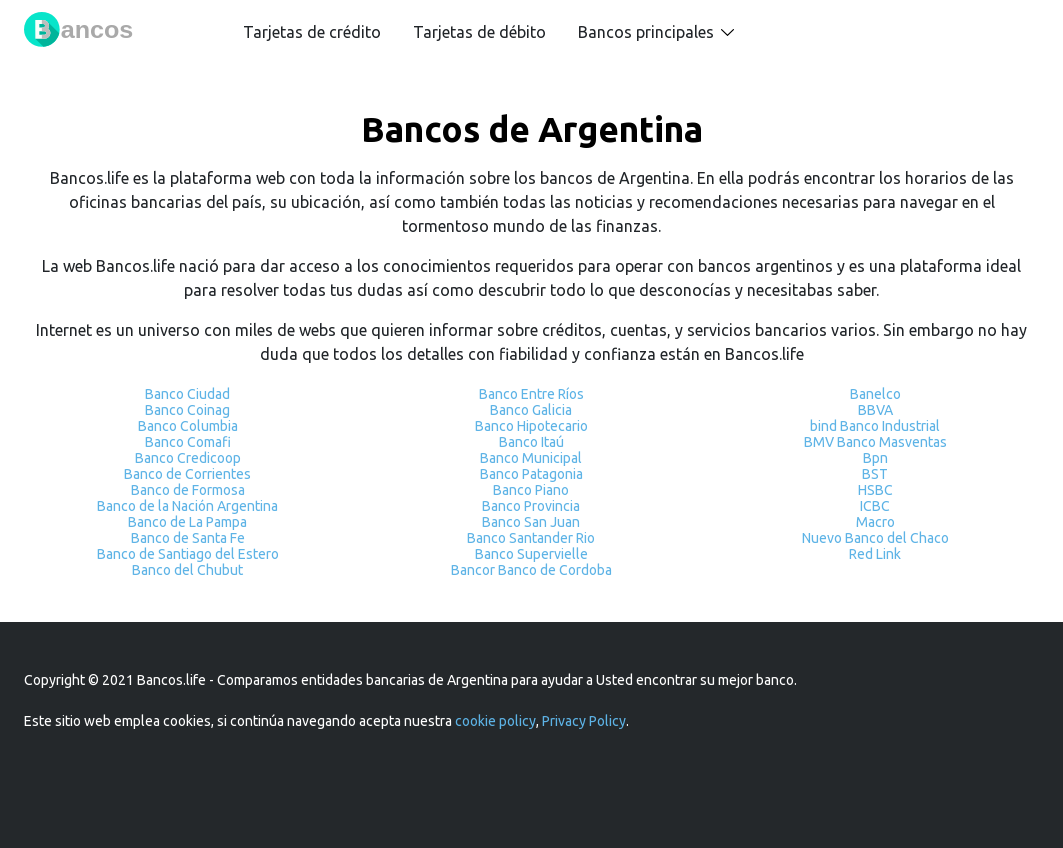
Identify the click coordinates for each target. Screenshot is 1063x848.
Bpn (875, 458)
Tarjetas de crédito (312, 32)
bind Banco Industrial (875, 426)
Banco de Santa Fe (188, 538)
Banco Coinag (187, 410)
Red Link (875, 554)
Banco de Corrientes (187, 474)
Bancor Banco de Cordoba (531, 570)
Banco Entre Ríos (531, 394)
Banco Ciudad (187, 394)
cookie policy (495, 721)
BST (875, 474)
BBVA (875, 410)
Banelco (875, 394)
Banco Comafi (188, 442)
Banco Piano (531, 490)
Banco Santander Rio (531, 538)
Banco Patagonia (531, 474)
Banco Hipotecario (531, 426)
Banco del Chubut (187, 570)
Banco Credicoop (188, 458)
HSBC (875, 490)
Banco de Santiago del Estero (188, 554)
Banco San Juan (531, 522)
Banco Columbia (188, 426)
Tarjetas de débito (479, 32)
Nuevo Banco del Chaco (875, 538)
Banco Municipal (531, 458)
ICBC (875, 506)
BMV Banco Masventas (875, 442)
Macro (875, 522)
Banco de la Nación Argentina (187, 506)
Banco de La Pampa (187, 522)
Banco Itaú (531, 442)
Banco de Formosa (188, 490)
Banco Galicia (531, 410)
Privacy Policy (584, 721)
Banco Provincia (531, 506)
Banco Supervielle (531, 554)
